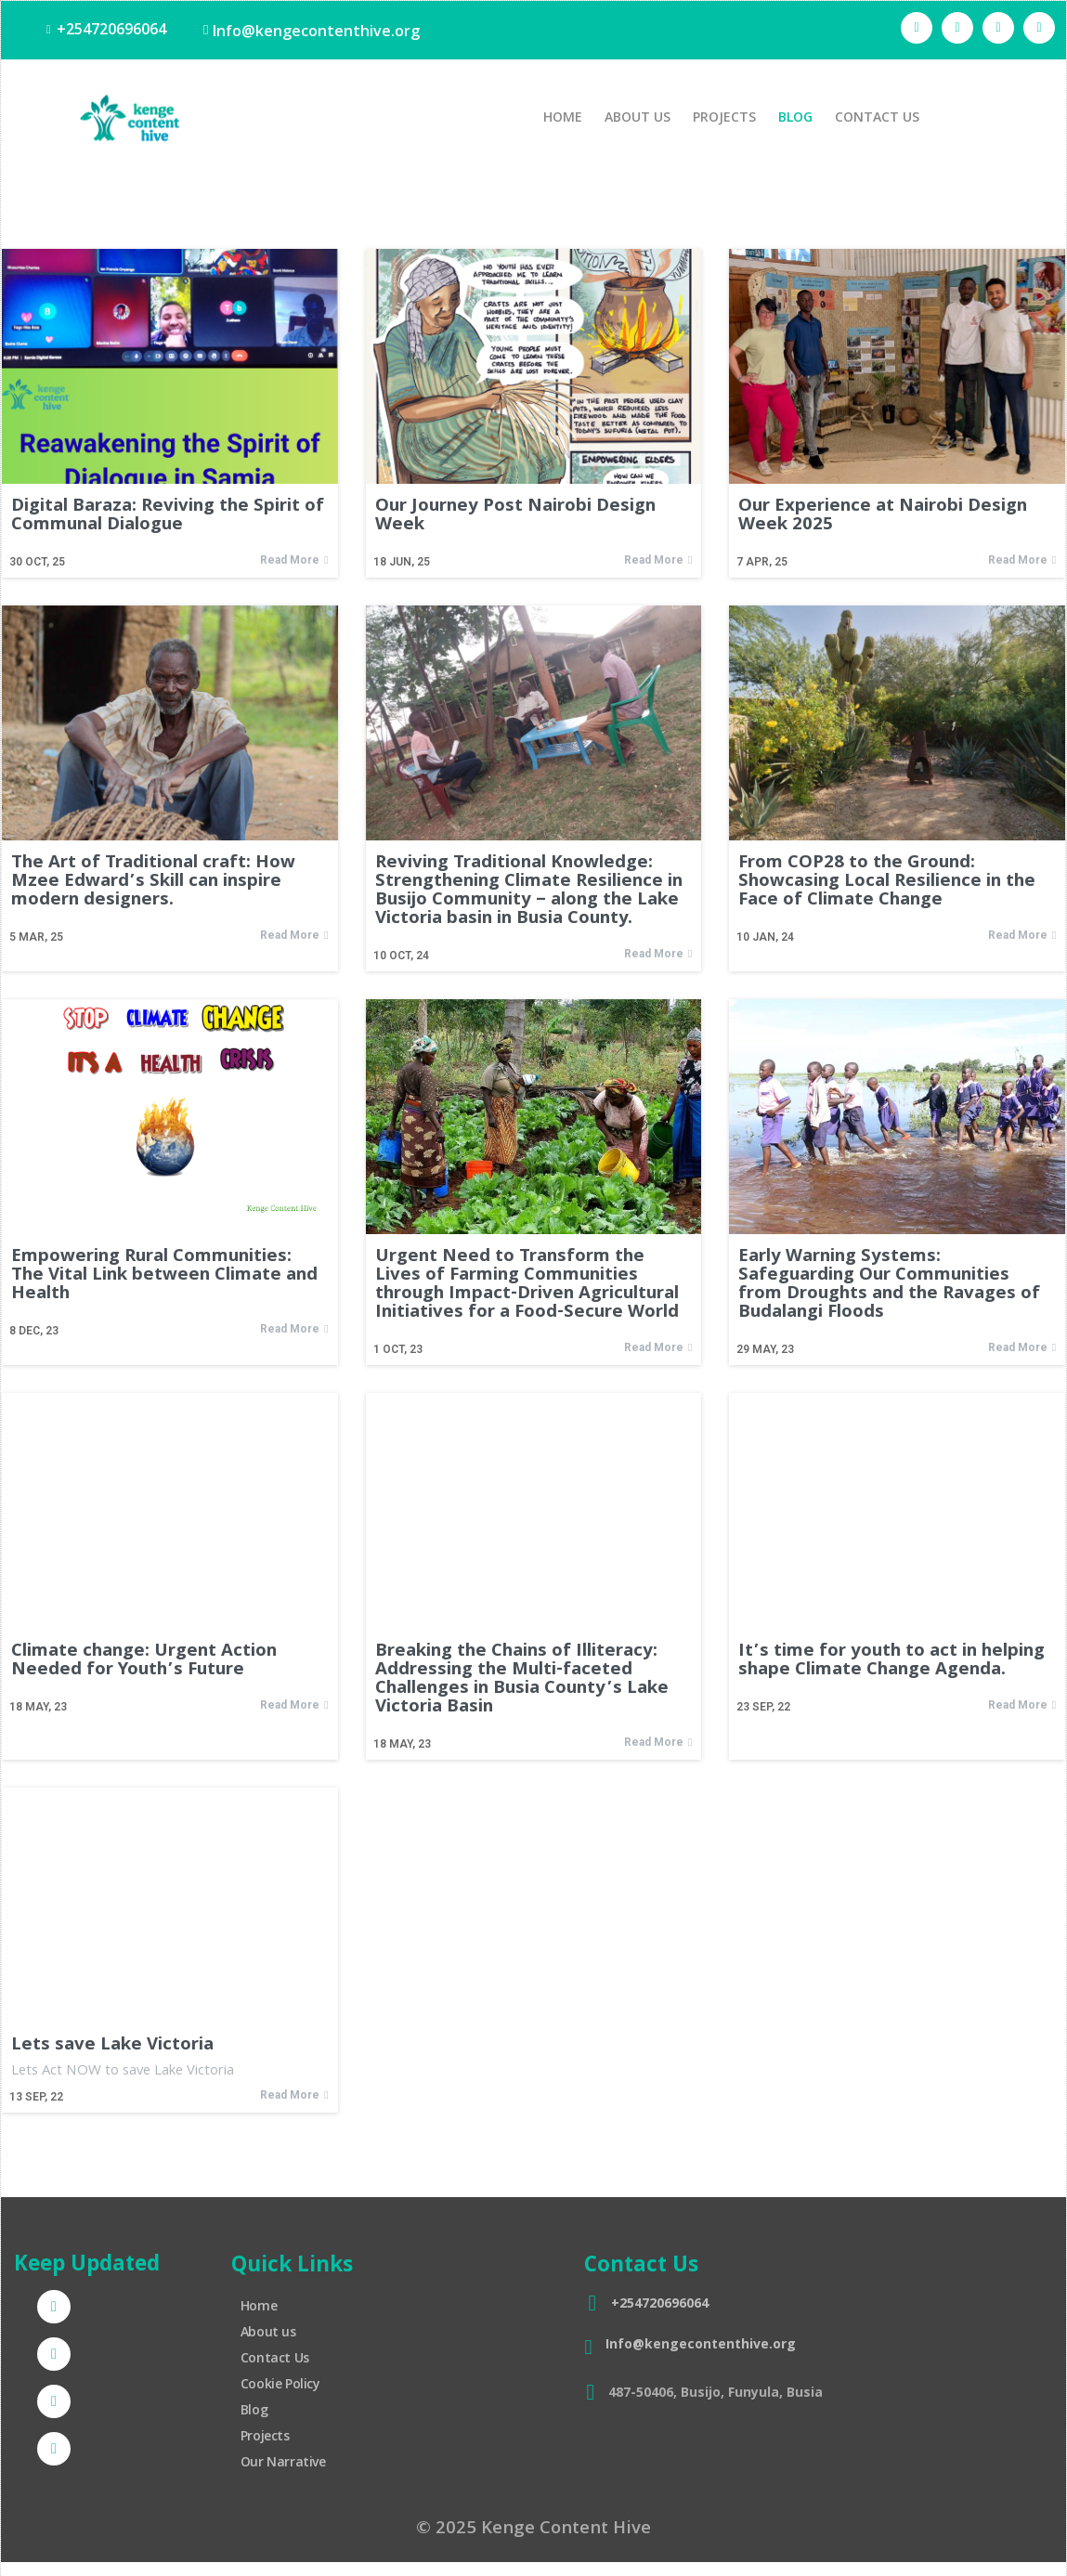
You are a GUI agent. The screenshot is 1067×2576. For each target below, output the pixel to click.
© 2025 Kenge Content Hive (533, 2524)
